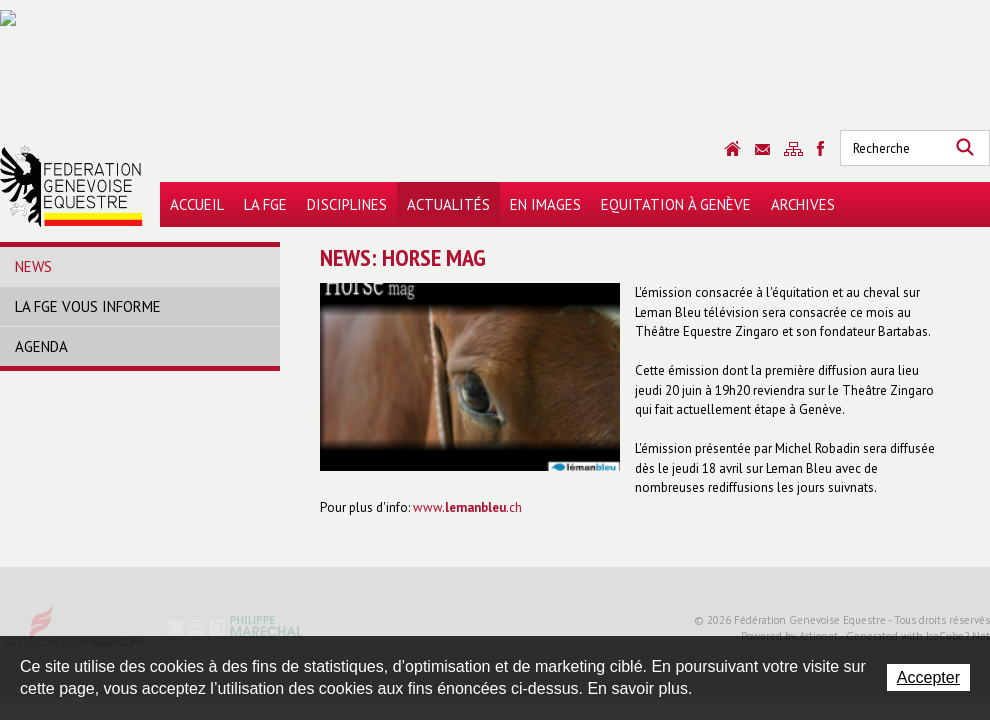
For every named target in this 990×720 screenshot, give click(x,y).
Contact (762, 149)
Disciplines (347, 204)
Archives (803, 204)
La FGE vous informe (88, 306)
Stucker (75, 632)
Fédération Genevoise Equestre (71, 186)
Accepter (928, 677)
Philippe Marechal (235, 632)
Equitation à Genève (676, 204)
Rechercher (965, 148)
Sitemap (793, 149)
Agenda (41, 346)
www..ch (467, 507)
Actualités (448, 204)
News (33, 266)
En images (545, 204)
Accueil (197, 204)
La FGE (265, 204)
